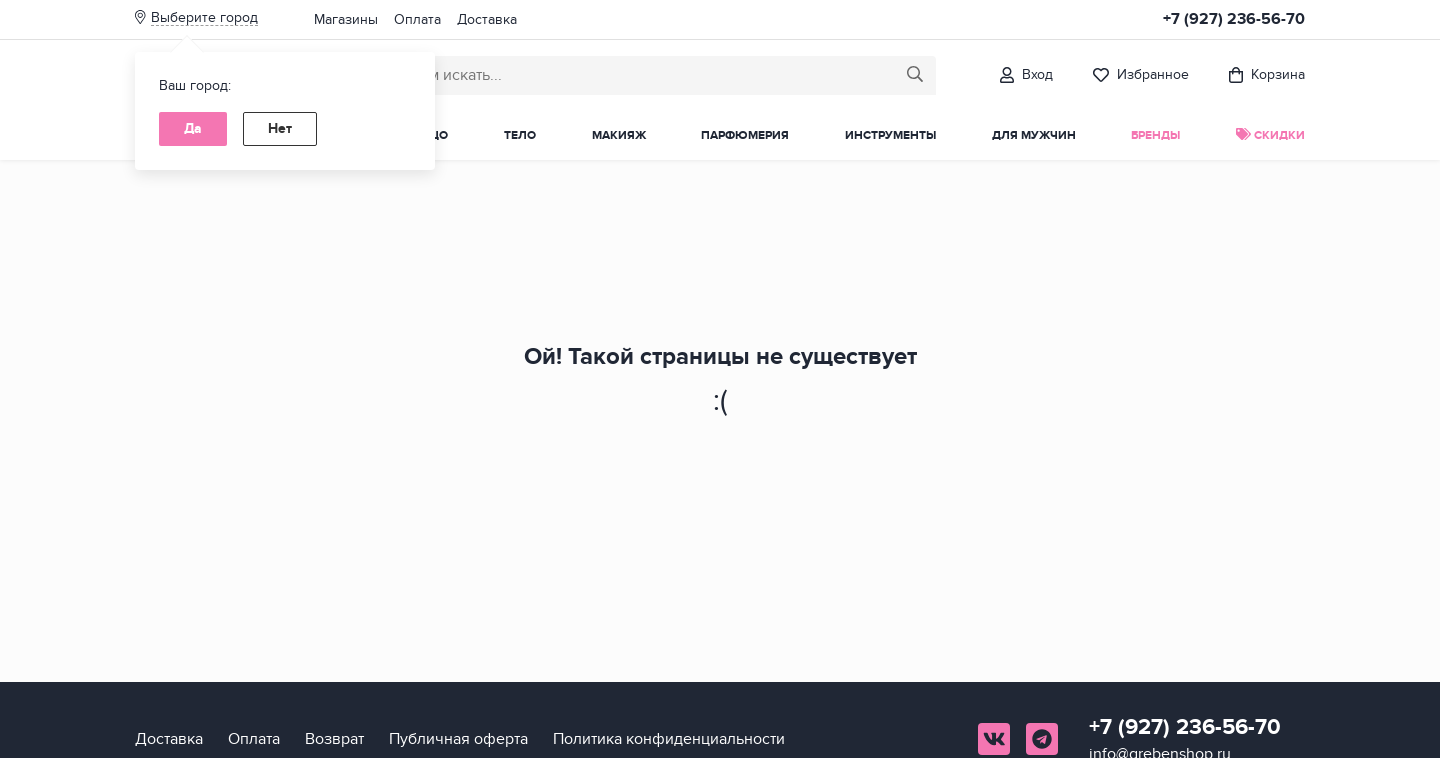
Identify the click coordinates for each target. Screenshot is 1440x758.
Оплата (417, 19)
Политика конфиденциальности (669, 739)
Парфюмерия (745, 135)
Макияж (619, 135)
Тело (520, 135)
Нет (280, 128)
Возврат (334, 739)
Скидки (1270, 135)
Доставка (487, 19)
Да (193, 128)
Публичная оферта (458, 739)
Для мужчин (1034, 135)
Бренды (1155, 135)
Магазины (346, 19)
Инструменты (890, 135)
